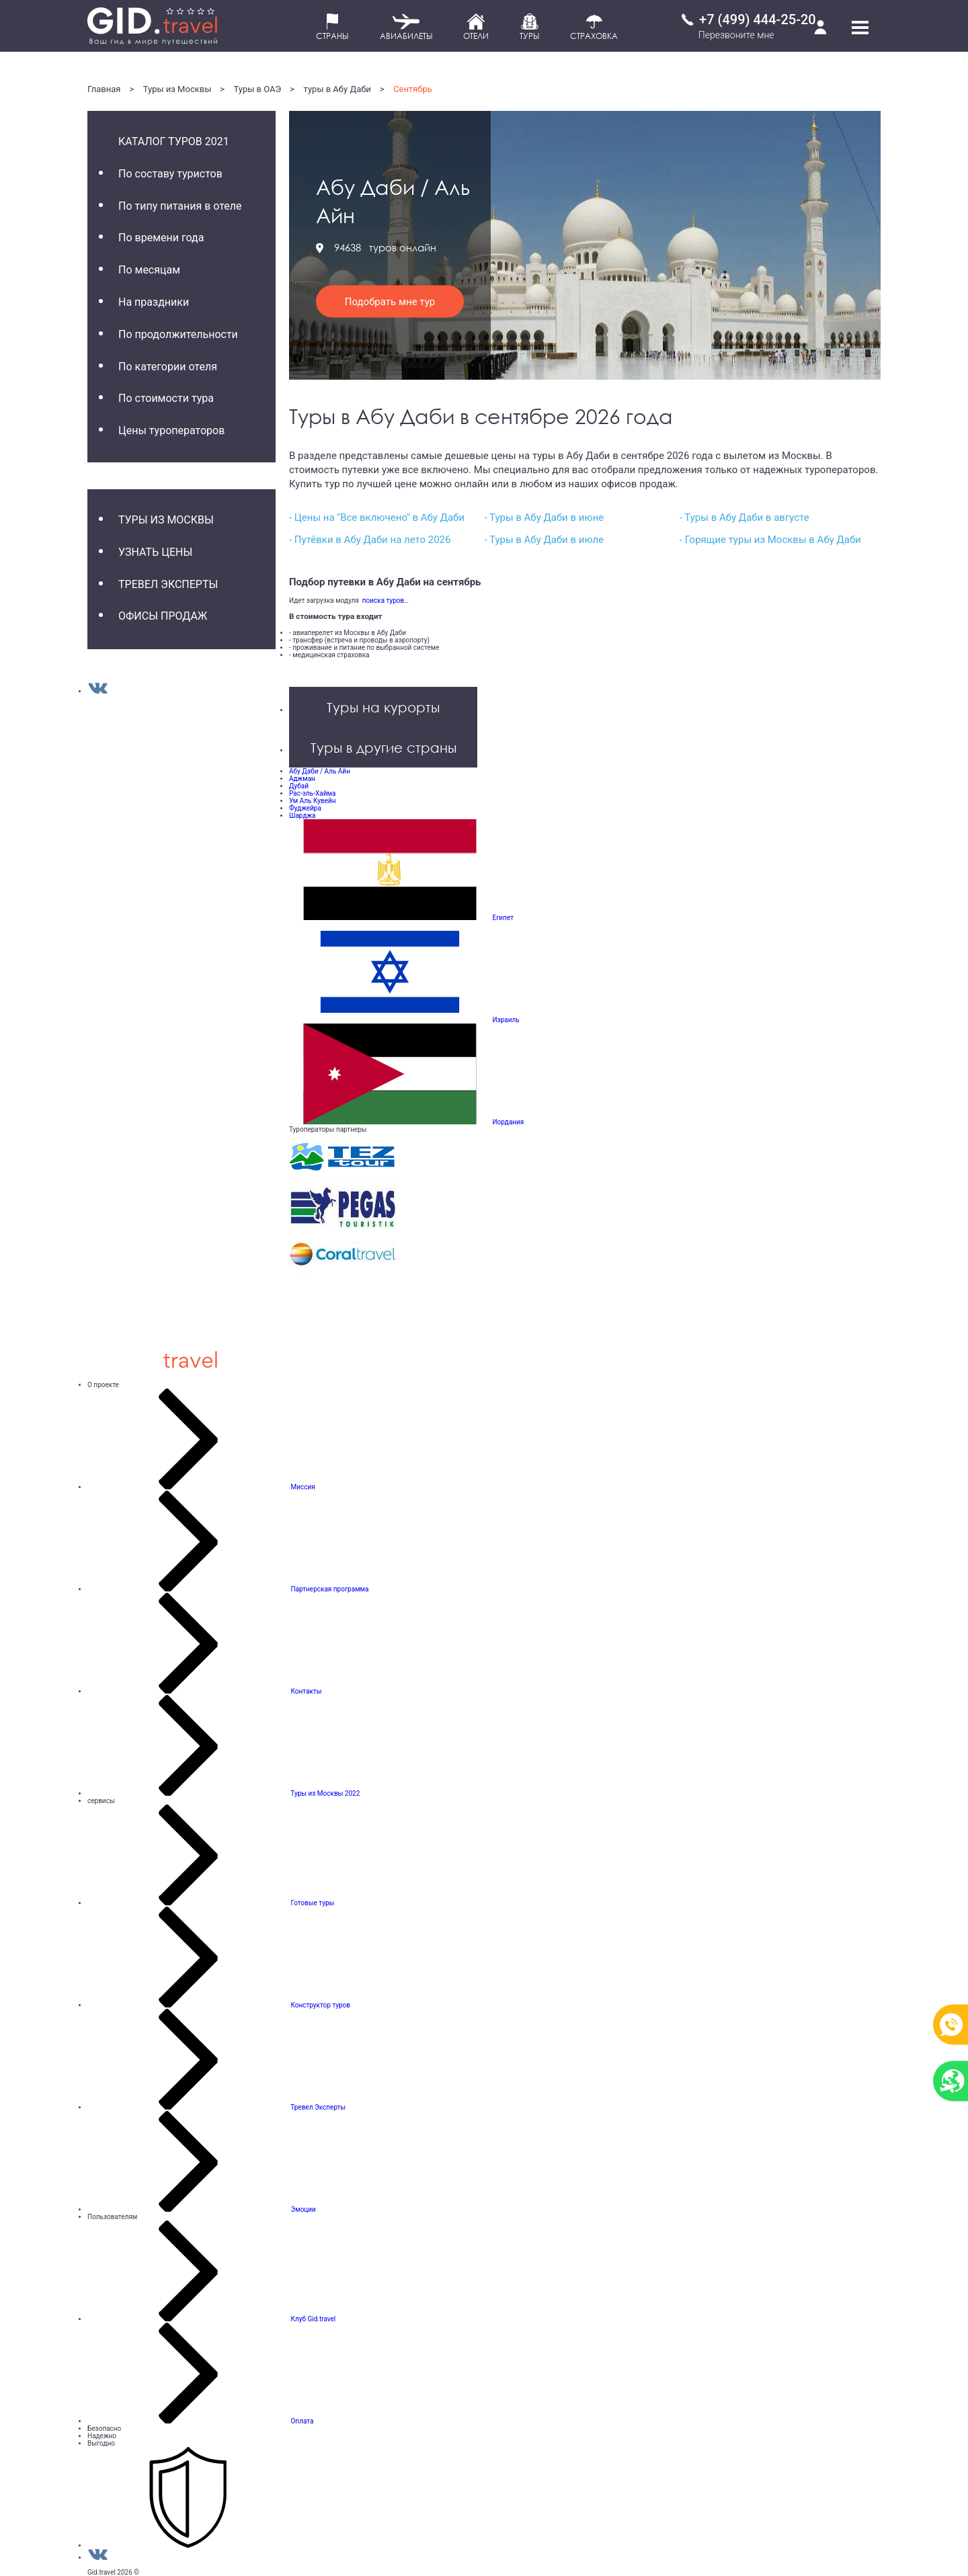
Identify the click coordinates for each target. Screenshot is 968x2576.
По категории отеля (167, 366)
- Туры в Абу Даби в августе (744, 517)
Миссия (302, 1487)
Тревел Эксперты (168, 584)
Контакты (305, 1691)
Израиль (505, 1020)
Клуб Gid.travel (312, 2319)
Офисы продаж (162, 616)
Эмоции (302, 2209)
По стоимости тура (166, 398)
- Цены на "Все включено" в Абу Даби (377, 517)
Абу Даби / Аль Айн (319, 771)
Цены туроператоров (171, 430)
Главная (103, 89)
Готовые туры (312, 1903)
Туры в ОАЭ (258, 89)
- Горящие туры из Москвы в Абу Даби (770, 540)
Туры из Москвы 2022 (325, 1793)
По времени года (161, 237)
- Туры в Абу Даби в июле (544, 540)
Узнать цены (155, 552)
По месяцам (149, 269)
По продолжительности (178, 334)
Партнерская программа (329, 1589)
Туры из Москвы (177, 89)
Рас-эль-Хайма (312, 793)
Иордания (508, 1122)
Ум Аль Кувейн (312, 800)
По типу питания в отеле (180, 206)
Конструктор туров (320, 2005)
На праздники (153, 302)
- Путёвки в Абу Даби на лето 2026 (369, 540)
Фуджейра (305, 808)
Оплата (301, 2421)
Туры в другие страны (383, 747)
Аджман (302, 778)
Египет (502, 917)
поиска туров (381, 600)
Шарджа (302, 815)
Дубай (299, 786)
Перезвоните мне (736, 35)
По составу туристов (170, 173)
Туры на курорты (383, 707)
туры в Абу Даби (337, 89)
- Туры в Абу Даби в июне (544, 517)
